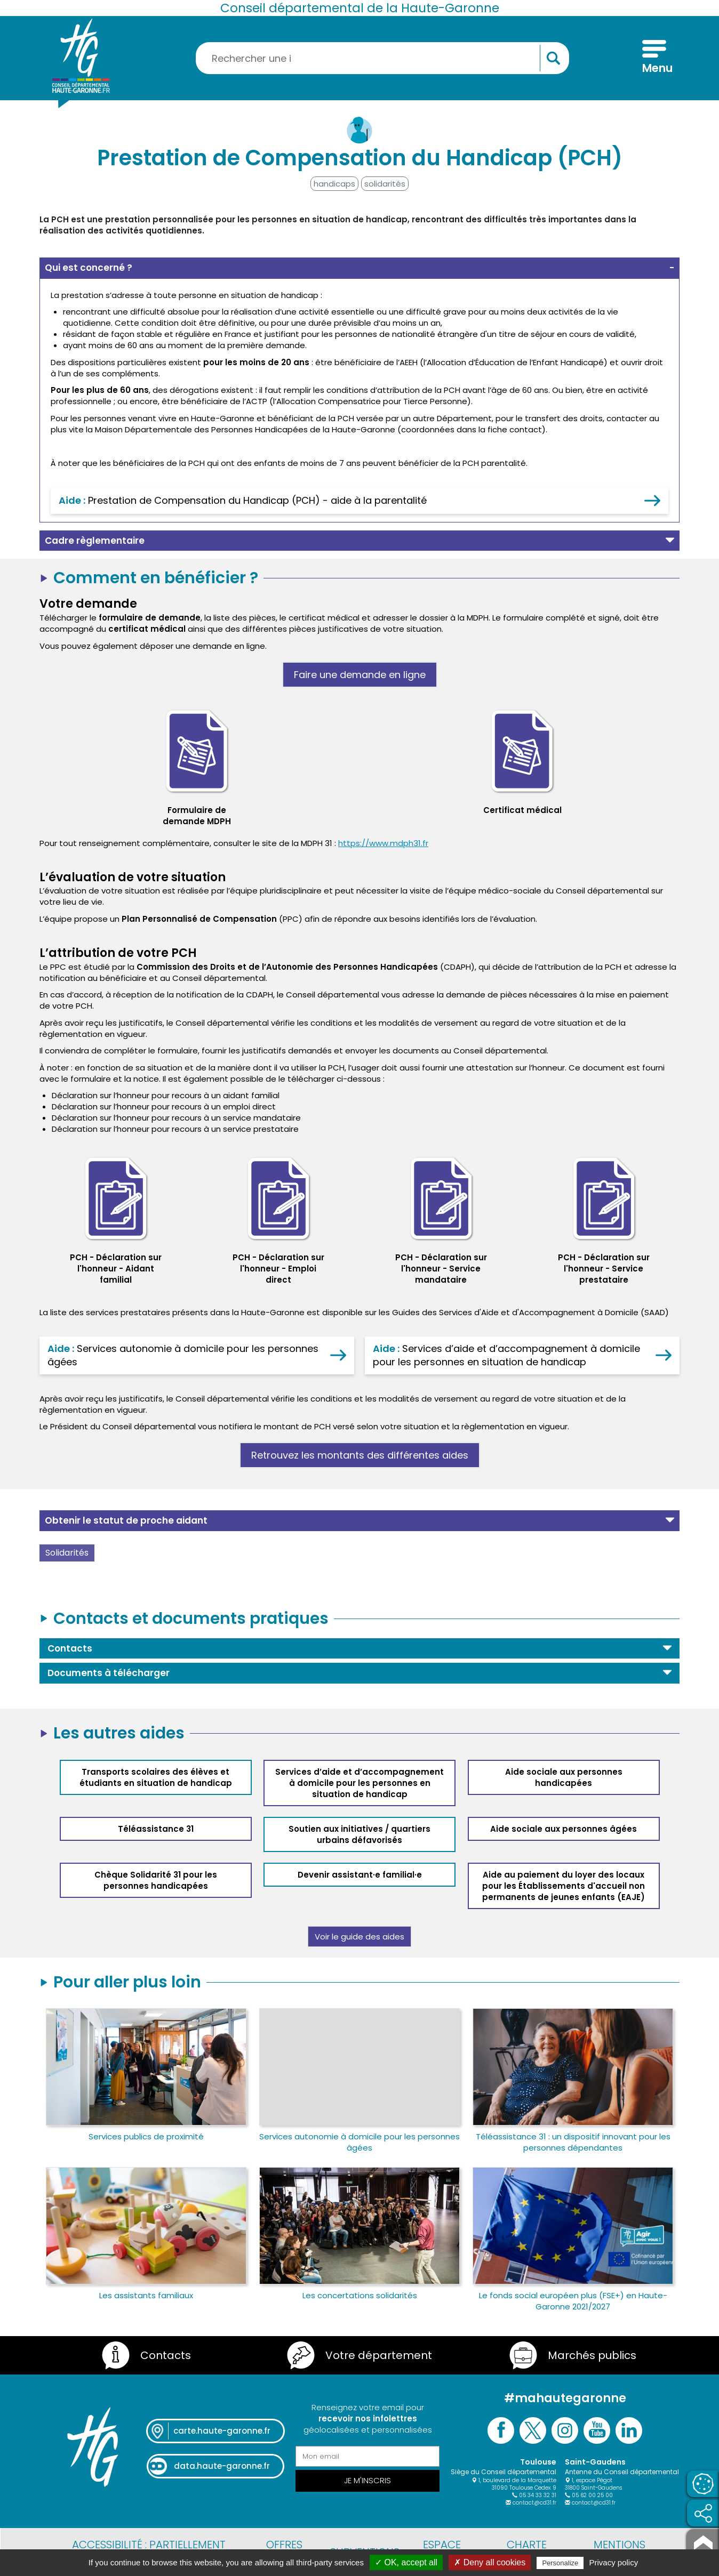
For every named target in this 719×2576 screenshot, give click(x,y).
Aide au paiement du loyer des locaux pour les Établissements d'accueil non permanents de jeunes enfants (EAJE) (563, 1886)
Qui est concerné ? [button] (88, 267)
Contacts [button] (69, 1648)
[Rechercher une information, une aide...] (382, 58)
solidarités (384, 183)
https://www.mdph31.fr (383, 843)
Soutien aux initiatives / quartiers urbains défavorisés (359, 1834)
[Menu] (654, 58)
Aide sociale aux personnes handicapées (563, 1777)
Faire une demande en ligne (360, 674)
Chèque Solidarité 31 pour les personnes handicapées (155, 1880)
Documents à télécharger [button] (108, 1673)
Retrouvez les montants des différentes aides (359, 1455)
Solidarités (67, 1553)
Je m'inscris (367, 2480)
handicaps (334, 183)
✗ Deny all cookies (489, 2562)
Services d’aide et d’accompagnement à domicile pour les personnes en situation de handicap (359, 1783)
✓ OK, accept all (406, 2562)
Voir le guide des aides (359, 1936)
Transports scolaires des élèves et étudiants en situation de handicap (155, 1777)
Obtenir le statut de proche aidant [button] (126, 1520)
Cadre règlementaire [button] (95, 540)
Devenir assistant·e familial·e (360, 1874)
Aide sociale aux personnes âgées (563, 1828)
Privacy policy (613, 2562)
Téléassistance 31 (156, 1828)
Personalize (560, 2563)
